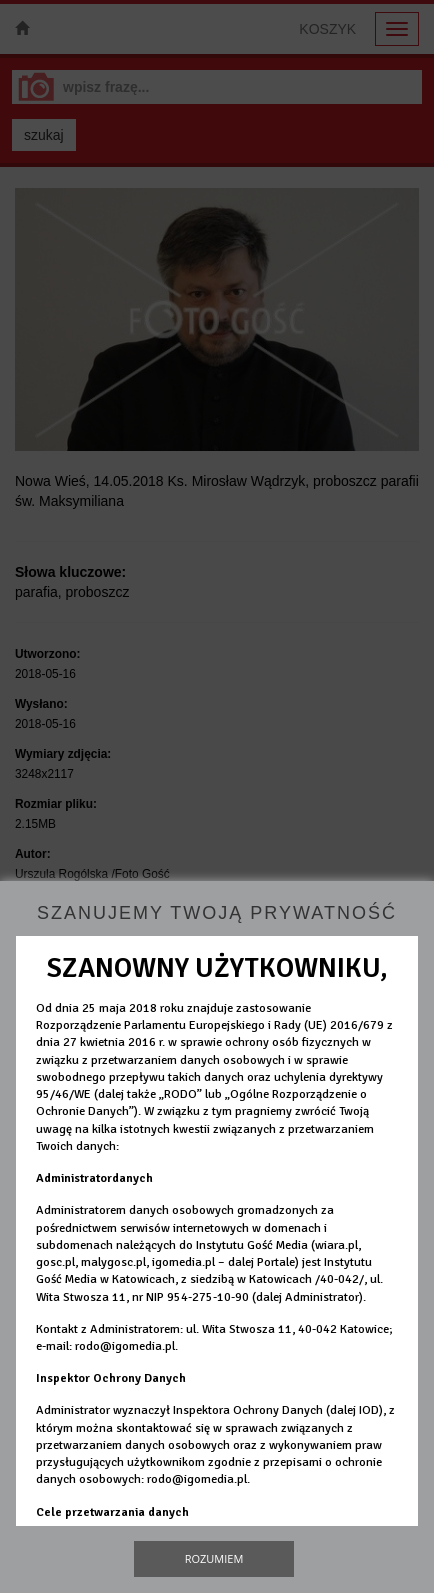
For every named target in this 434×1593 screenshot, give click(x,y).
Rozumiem (214, 1558)
